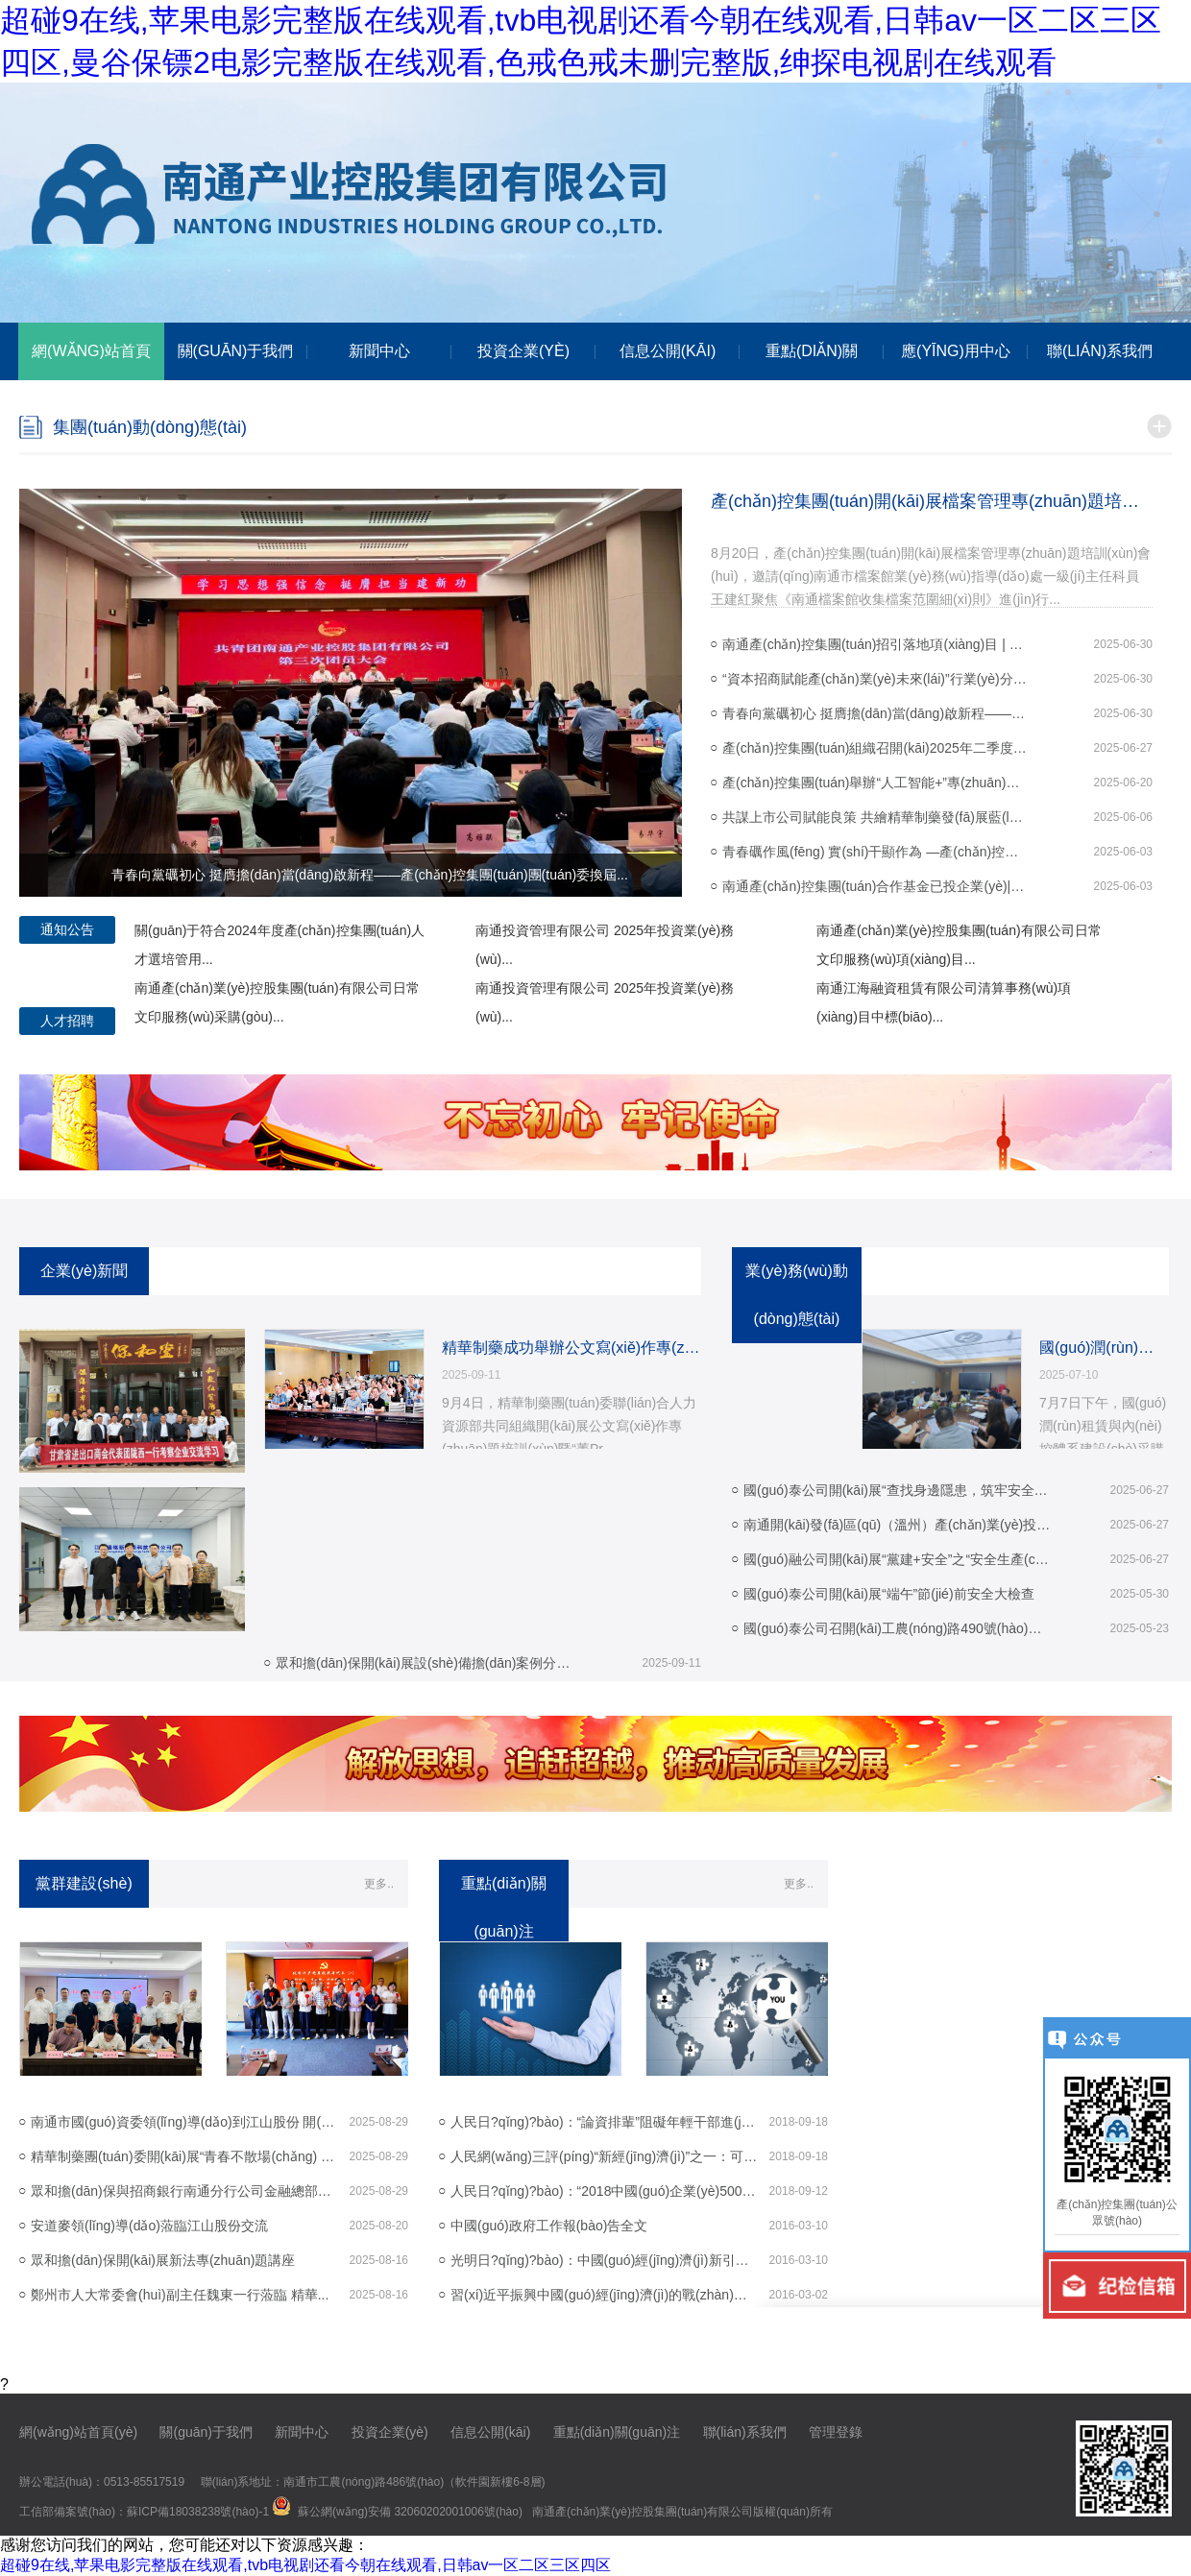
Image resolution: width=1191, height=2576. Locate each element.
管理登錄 (836, 2432)
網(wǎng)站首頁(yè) (78, 2432)
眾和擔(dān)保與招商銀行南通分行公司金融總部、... (184, 2191)
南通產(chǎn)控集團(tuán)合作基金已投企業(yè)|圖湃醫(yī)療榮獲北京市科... (876, 886)
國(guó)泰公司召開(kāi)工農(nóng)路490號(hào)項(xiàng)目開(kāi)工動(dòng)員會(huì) (897, 1628)
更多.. (379, 1883)
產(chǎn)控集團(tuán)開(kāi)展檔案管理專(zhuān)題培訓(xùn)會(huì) (932, 501)
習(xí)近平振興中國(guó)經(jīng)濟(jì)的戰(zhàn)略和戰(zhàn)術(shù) (604, 2294)
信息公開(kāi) (490, 2432)
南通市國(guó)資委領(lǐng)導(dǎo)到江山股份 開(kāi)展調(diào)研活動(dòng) (184, 2122)
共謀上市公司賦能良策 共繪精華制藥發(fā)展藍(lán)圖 (876, 817)
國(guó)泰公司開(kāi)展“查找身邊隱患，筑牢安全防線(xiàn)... (897, 1490)
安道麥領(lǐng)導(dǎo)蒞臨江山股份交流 (149, 2225)
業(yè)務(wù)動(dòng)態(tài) (796, 1295)
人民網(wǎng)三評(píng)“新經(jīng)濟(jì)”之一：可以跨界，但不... (604, 2156)
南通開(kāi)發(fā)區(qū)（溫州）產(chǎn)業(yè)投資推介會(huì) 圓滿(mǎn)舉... (897, 1524)
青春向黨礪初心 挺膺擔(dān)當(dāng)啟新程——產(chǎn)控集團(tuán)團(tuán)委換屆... (876, 713)
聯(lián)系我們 (745, 2432)
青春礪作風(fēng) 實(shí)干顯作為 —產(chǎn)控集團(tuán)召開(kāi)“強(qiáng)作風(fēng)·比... (876, 851)
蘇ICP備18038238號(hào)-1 (198, 2511)
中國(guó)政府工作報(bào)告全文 (548, 2225)
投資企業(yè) (390, 2432)
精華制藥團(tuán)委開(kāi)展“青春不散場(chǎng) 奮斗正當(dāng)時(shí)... (184, 2156)
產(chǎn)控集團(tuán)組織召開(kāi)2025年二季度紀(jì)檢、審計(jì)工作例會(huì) (876, 748)
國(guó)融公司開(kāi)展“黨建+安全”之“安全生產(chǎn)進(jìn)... (897, 1559)
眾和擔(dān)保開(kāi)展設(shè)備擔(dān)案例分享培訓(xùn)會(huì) (429, 1663)
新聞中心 (301, 2432)
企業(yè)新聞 (84, 1271)
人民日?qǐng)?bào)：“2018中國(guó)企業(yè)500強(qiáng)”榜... (604, 2191)
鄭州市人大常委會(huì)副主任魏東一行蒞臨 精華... (179, 2294)
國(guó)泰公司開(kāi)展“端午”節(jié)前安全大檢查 (888, 1593)
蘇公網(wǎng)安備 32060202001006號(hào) (410, 2511)
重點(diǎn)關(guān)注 (616, 2432)
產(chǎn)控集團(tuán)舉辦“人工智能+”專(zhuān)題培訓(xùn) (876, 782)
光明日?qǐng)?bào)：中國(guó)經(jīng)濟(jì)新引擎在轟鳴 (604, 2260)
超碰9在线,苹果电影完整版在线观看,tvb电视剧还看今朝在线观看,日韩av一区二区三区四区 (305, 2565)
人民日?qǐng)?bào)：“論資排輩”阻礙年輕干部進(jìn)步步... (604, 2122)
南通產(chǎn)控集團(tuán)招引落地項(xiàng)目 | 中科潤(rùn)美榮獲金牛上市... (876, 644)
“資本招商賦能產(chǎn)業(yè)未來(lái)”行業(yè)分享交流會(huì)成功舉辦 (876, 678)
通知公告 (67, 929)
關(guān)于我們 (205, 2432)
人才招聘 (67, 1020)
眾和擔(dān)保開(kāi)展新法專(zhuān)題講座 (163, 2260)
